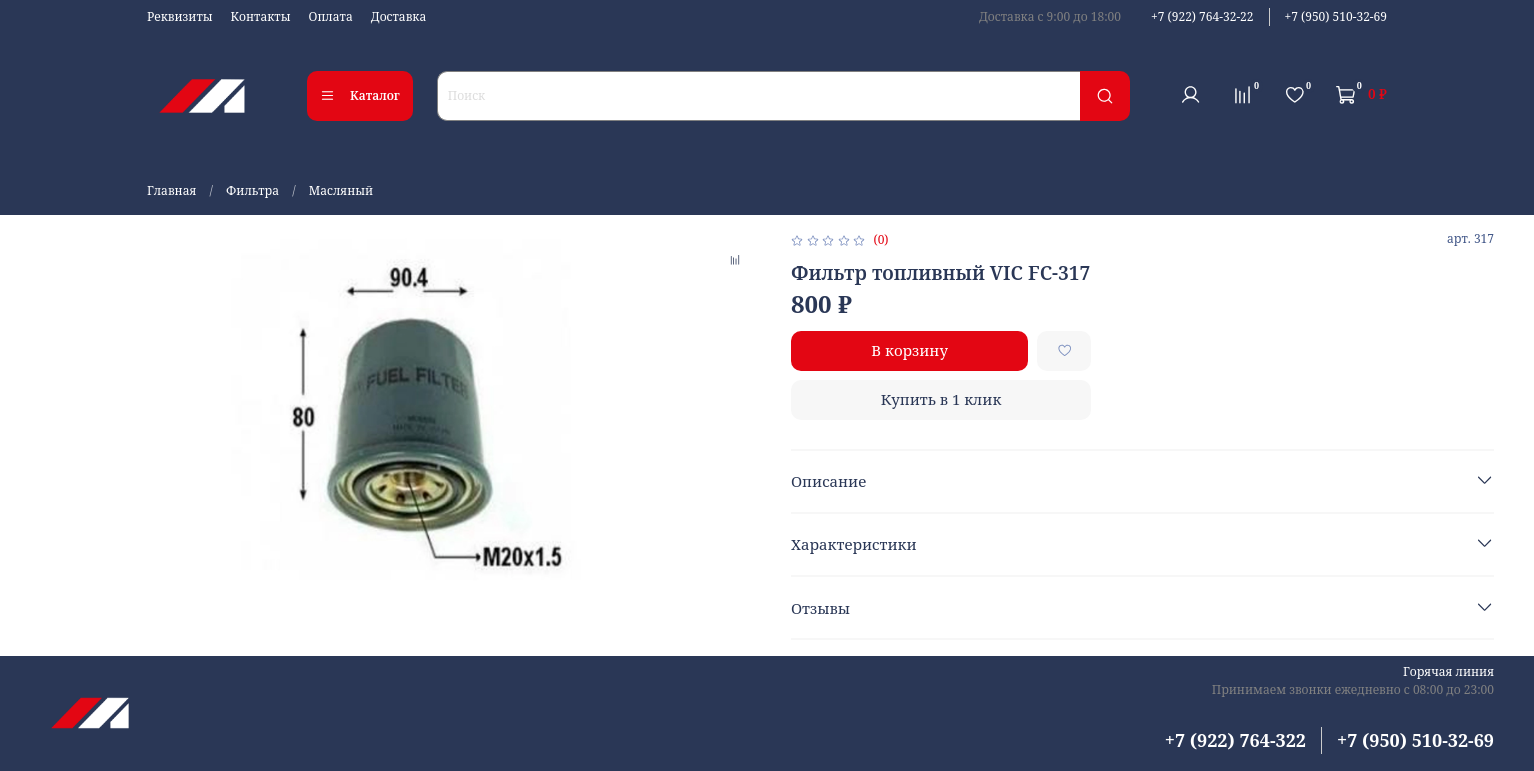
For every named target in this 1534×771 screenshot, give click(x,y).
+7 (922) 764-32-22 (1202, 16)
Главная (171, 190)
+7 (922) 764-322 (1235, 740)
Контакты (261, 16)
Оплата (331, 16)
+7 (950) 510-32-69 (1336, 16)
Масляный (341, 190)
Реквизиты (180, 16)
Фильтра (252, 190)
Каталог (360, 95)
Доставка (399, 16)
